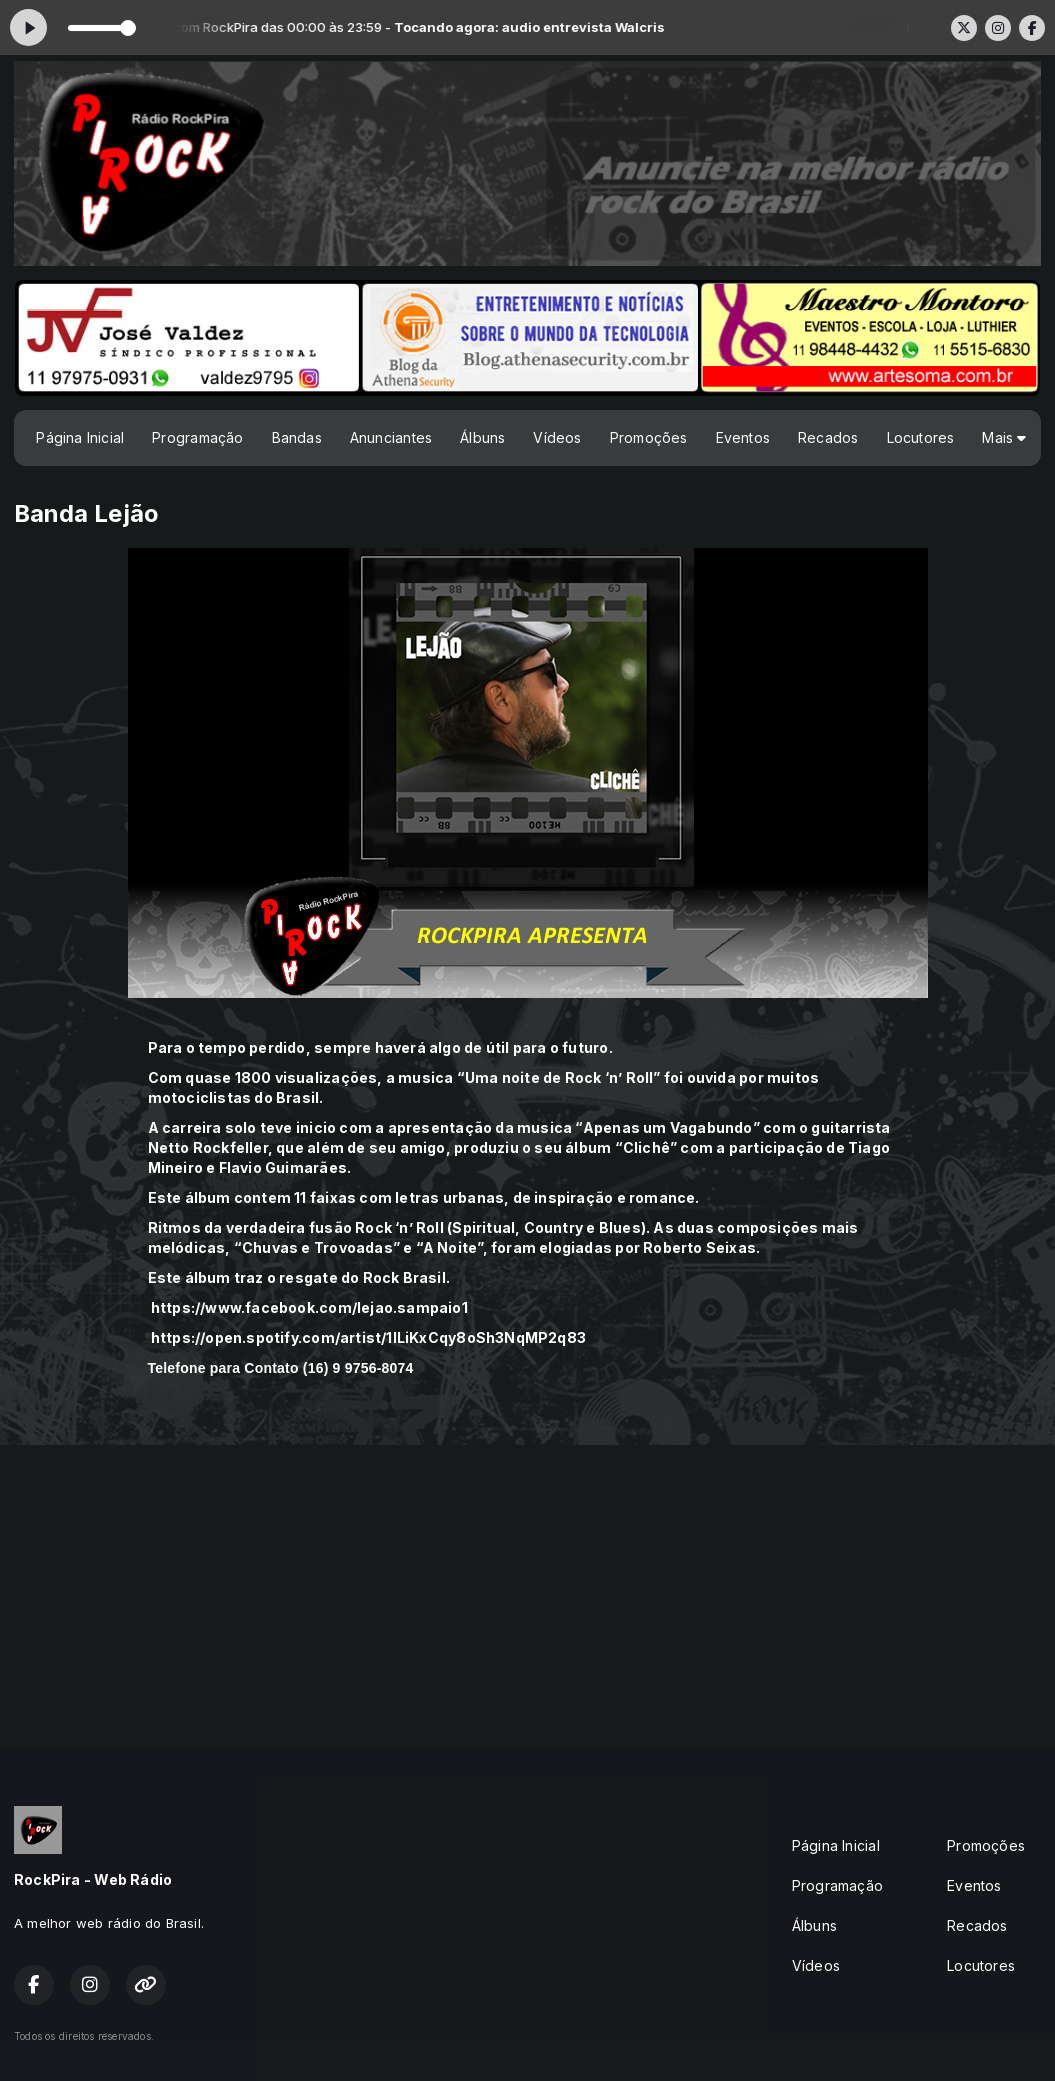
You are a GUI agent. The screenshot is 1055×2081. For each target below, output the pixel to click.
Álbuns (482, 437)
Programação (197, 437)
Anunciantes (391, 437)
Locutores (921, 437)
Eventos (743, 437)
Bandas (297, 437)
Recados (828, 437)
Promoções (649, 437)
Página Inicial (80, 437)
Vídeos (557, 437)
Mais (1004, 437)
